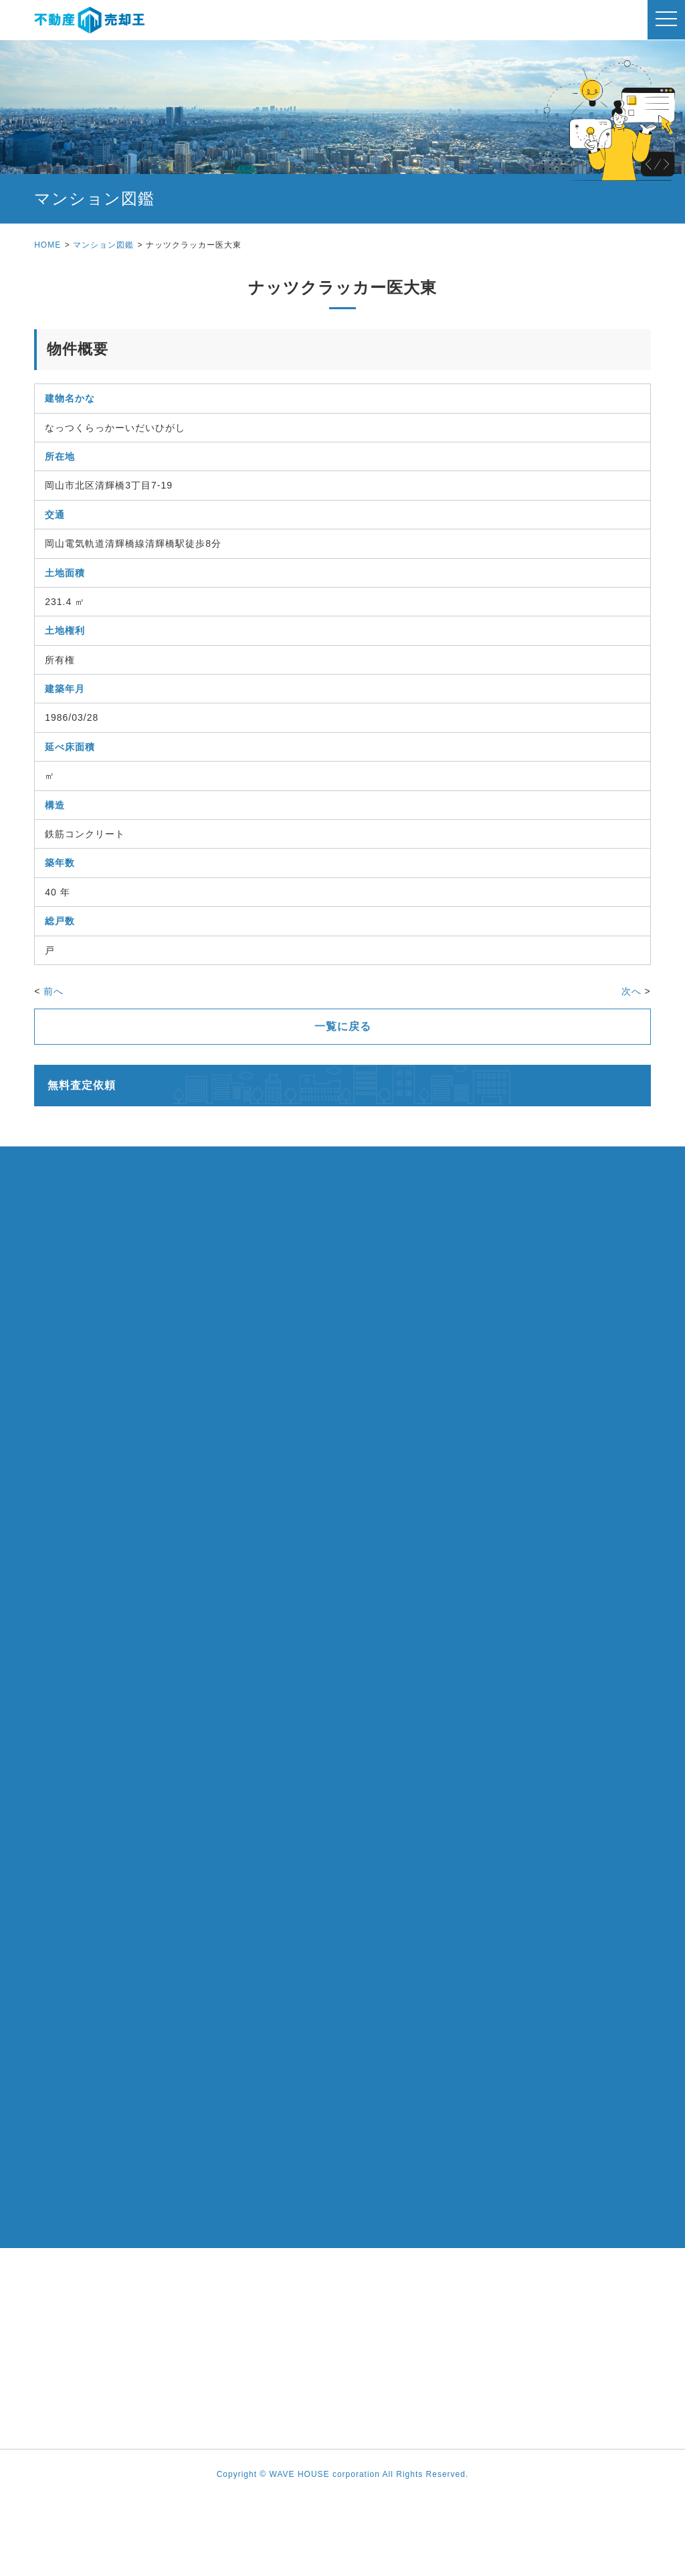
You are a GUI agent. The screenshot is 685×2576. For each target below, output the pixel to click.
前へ (53, 991)
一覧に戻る (342, 1026)
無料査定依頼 (81, 1085)
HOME (47, 245)
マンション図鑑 (103, 245)
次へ (631, 991)
